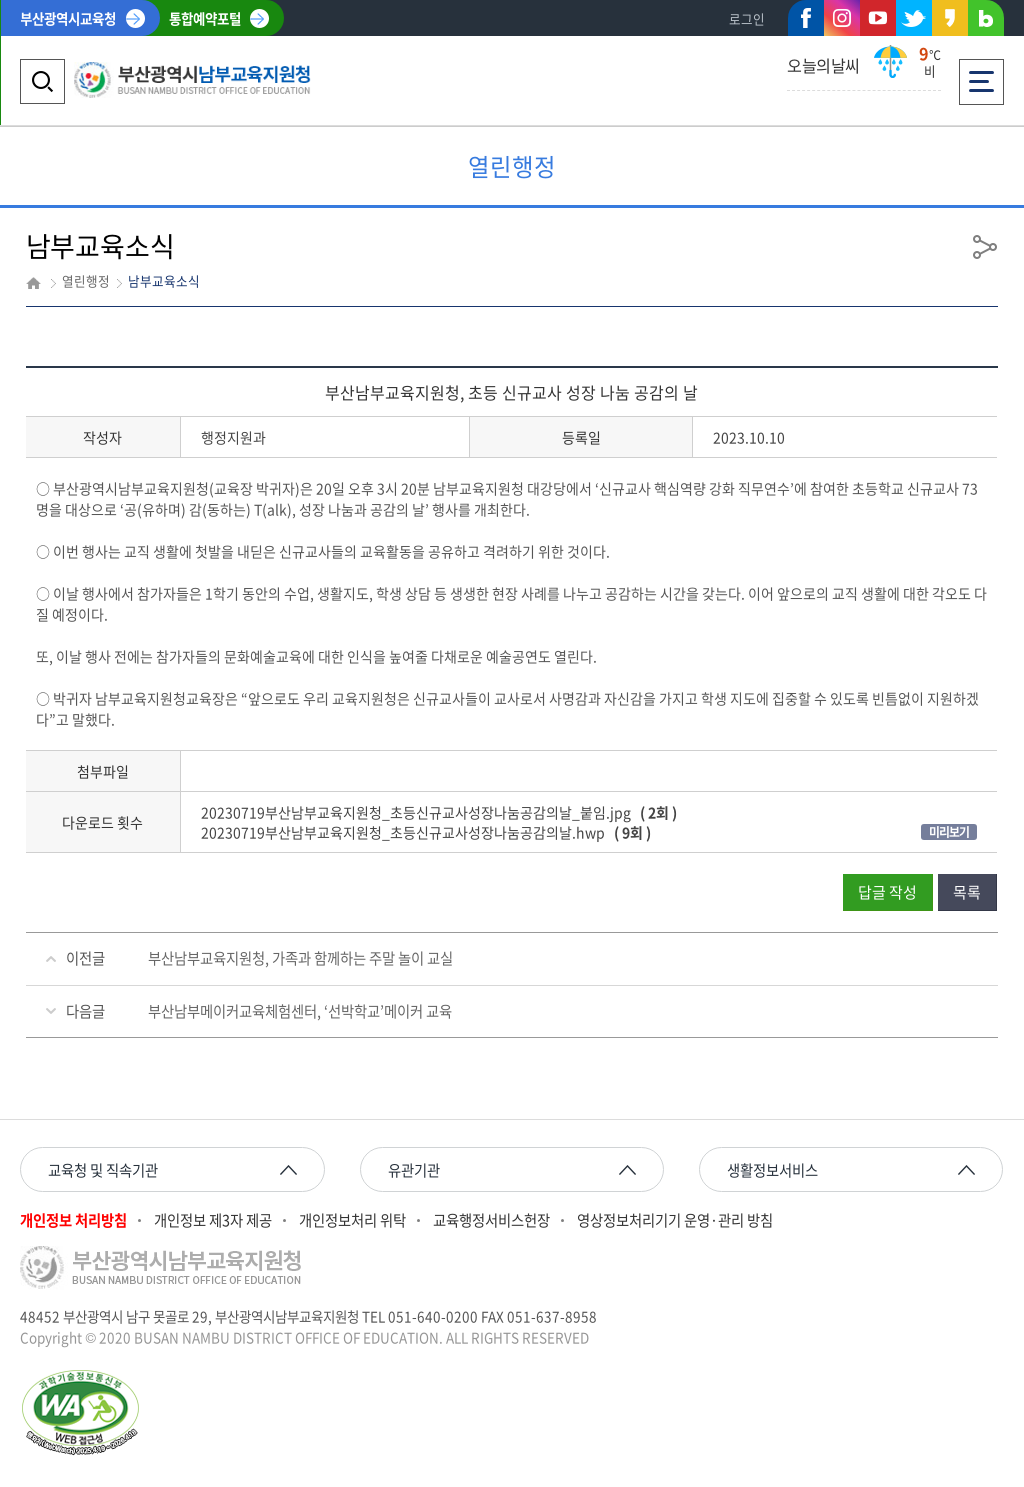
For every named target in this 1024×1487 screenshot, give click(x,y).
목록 (967, 892)
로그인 (747, 18)
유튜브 (878, 18)
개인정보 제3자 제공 (213, 1220)
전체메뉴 (981, 75)
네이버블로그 (986, 22)
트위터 (914, 18)
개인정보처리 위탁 (352, 1220)
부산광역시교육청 (68, 18)
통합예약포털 (205, 18)
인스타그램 (842, 18)
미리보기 (949, 832)
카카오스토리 (950, 22)
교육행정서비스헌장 (491, 1220)
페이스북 (806, 22)
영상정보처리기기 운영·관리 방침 (675, 1220)
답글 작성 (887, 892)
